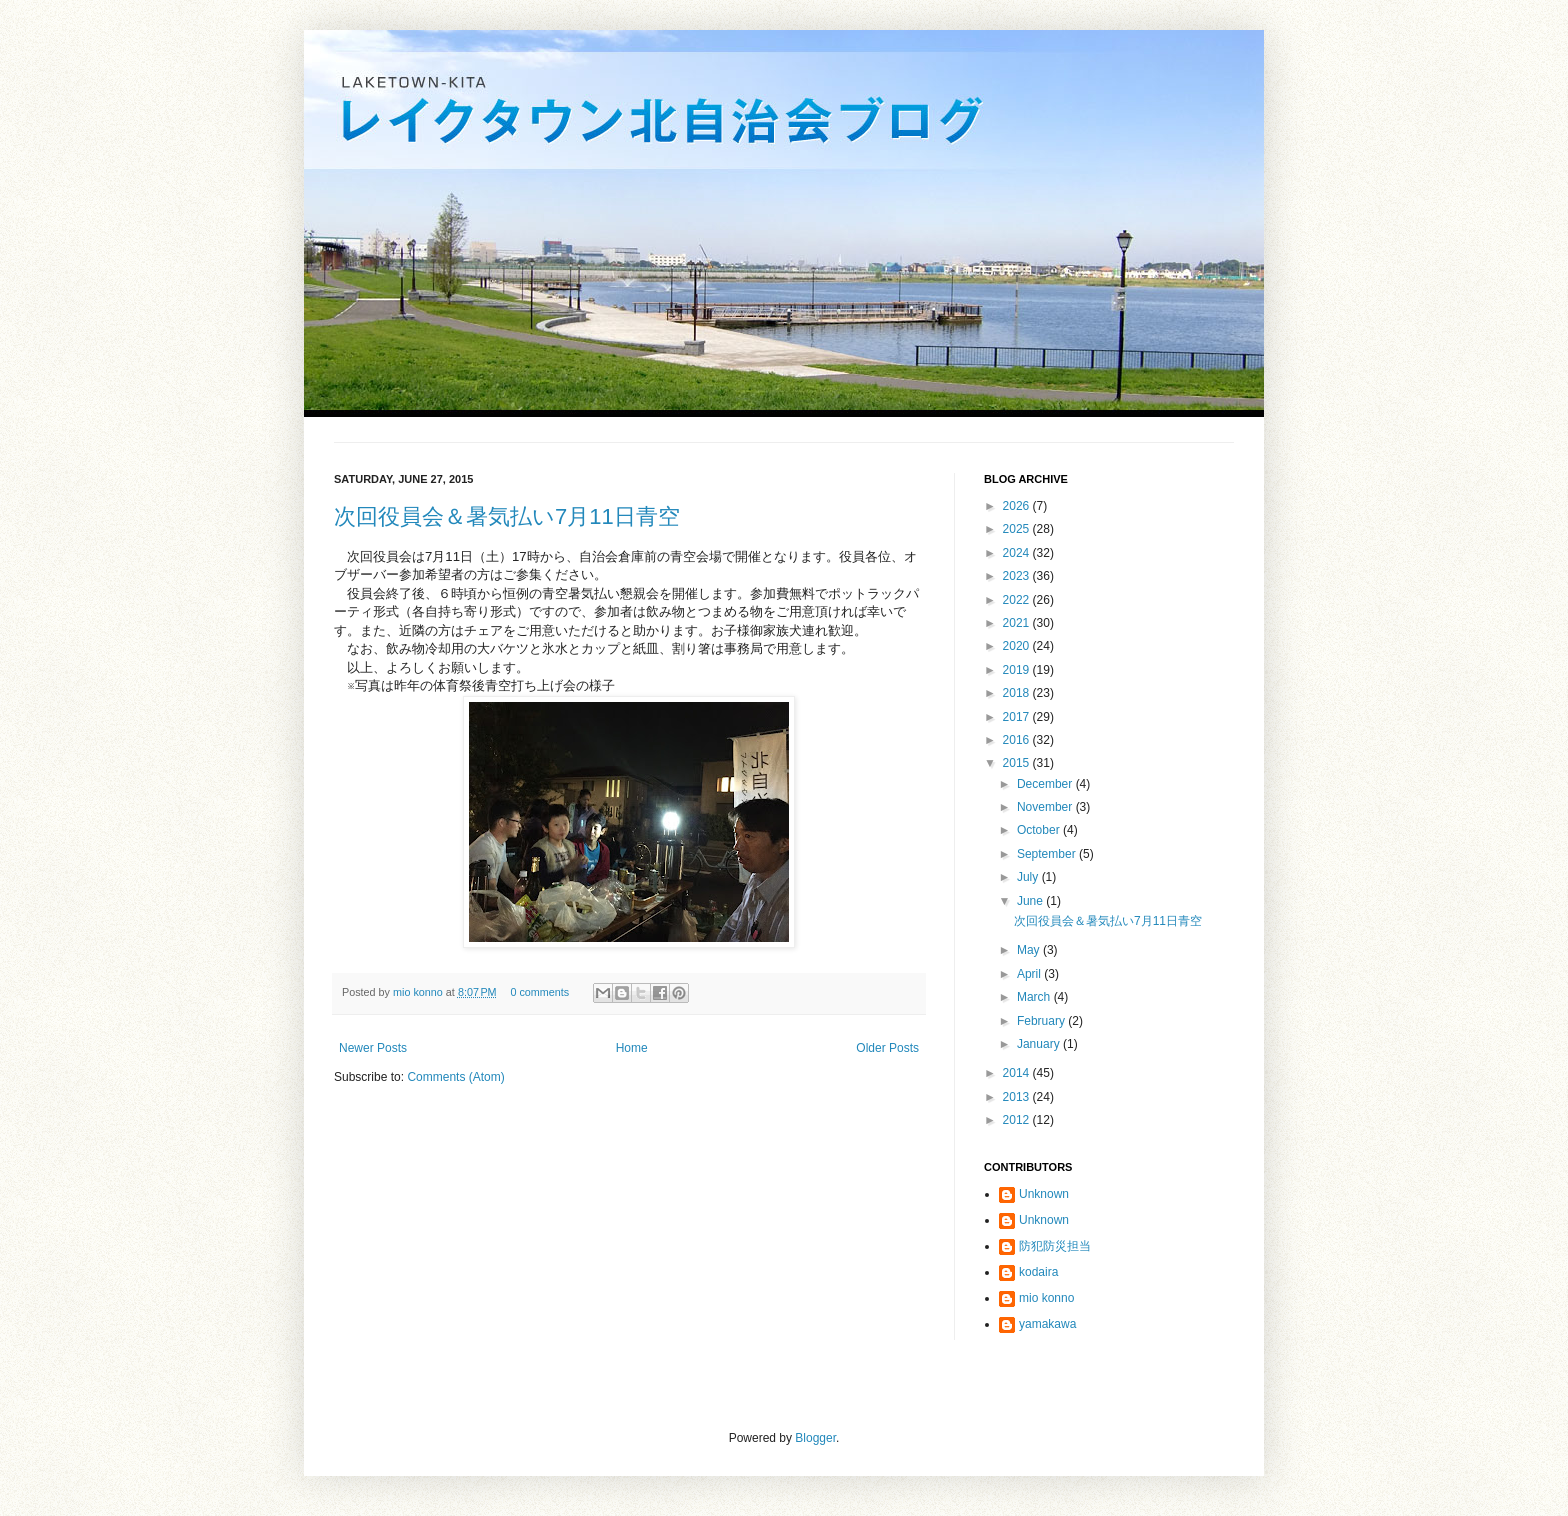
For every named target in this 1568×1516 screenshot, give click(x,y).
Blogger (815, 1438)
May (1030, 950)
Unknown (1044, 1194)
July (1029, 877)
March (1035, 997)
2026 (1018, 506)
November (1046, 807)
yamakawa (1047, 1324)
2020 (1018, 646)
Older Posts (887, 1048)
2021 (1018, 623)
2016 (1018, 740)
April (1030, 974)
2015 (1018, 763)
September (1048, 854)
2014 (1018, 1073)
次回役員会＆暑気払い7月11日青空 (507, 516)
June (1031, 901)
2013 (1018, 1097)
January (1040, 1044)
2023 (1018, 576)
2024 (1018, 553)
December (1046, 784)
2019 (1018, 670)
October (1040, 830)
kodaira (1038, 1272)
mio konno (419, 992)
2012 (1018, 1120)
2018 (1018, 693)
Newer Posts (373, 1048)
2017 (1018, 717)
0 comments (539, 992)
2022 (1018, 600)
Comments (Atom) (455, 1077)
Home (632, 1048)
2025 (1018, 529)
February (1042, 1021)
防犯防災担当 (1055, 1246)
